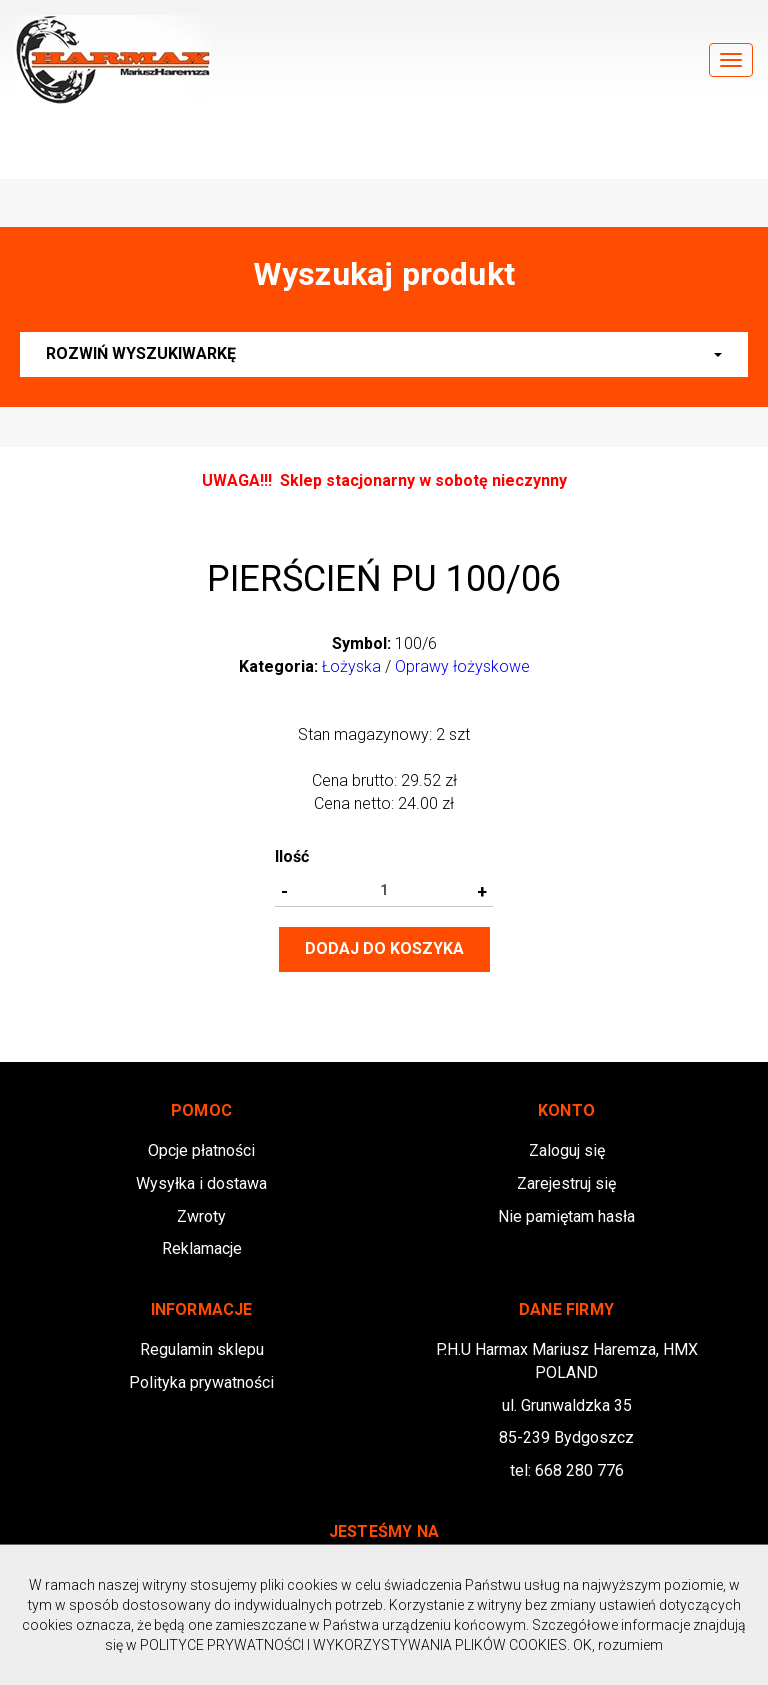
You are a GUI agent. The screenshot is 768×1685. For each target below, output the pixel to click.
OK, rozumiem (618, 1645)
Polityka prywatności (201, 1382)
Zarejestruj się (566, 1183)
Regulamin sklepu (202, 1349)
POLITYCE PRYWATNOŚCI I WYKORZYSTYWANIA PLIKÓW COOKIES (353, 1645)
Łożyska (351, 666)
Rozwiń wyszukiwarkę (384, 353)
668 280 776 (579, 1470)
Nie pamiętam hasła (566, 1216)
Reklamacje (202, 1248)
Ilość (292, 856)
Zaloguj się (567, 1150)
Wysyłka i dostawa (201, 1183)
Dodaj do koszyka (384, 948)
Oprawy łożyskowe (462, 666)
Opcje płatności (201, 1150)
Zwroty (201, 1216)
